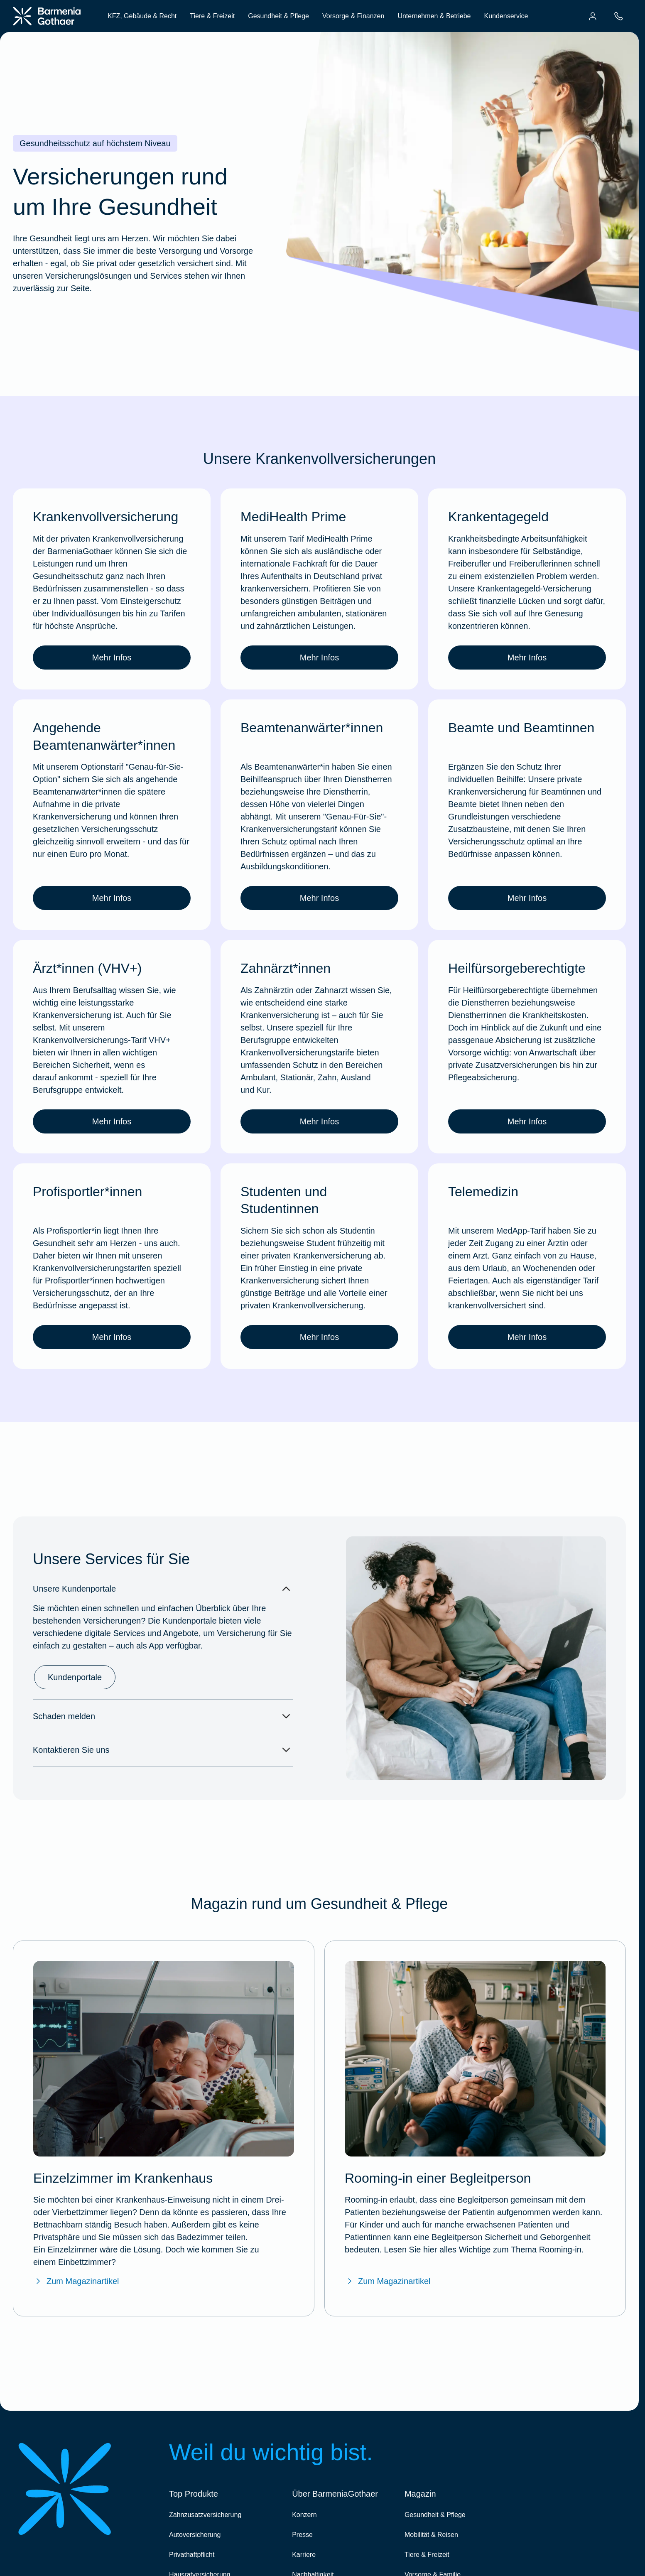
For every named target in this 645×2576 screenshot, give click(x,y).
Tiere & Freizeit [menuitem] (212, 16)
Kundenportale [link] (75, 1677)
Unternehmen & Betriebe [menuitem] (434, 16)
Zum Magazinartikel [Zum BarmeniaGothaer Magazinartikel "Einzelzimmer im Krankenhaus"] (76, 2281)
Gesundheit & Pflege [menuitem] (278, 16)
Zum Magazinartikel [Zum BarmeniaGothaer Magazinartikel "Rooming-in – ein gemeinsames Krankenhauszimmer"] (388, 2281)
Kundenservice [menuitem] (506, 16)
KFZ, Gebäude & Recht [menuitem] (142, 16)
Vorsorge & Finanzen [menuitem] (353, 16)
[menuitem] (593, 16)
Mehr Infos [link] (111, 657)
